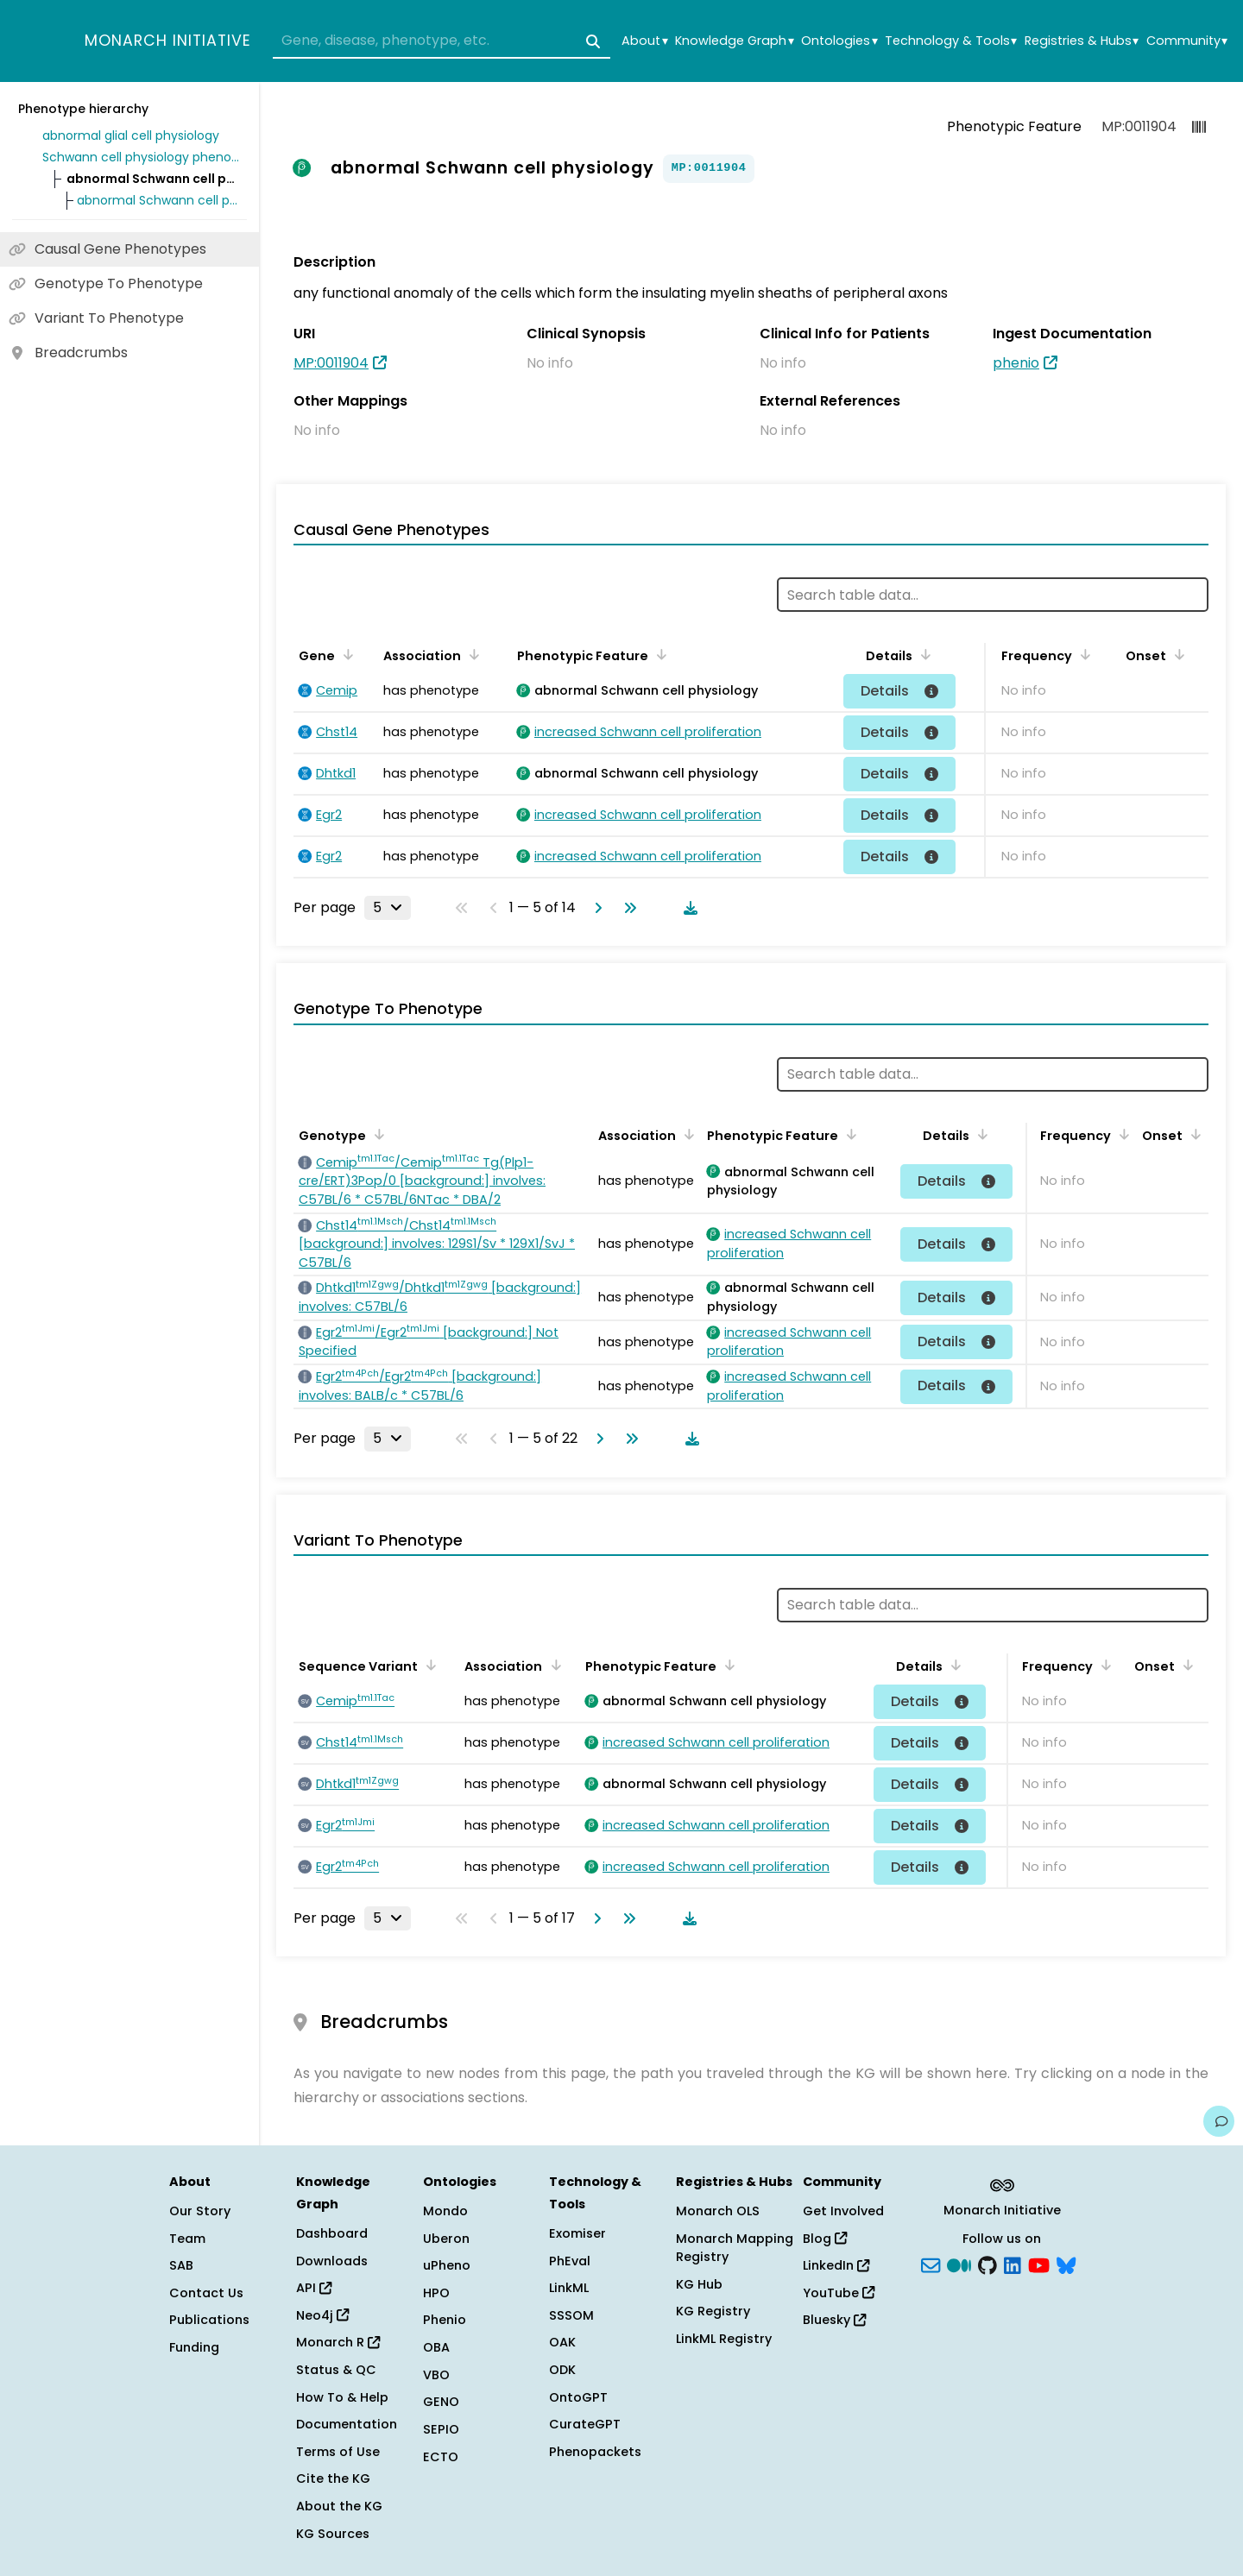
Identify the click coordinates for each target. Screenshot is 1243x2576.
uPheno (446, 2265)
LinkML (569, 2287)
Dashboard (332, 2233)
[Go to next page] (594, 907)
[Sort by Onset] (1176, 654)
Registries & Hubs (1082, 41)
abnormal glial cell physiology (130, 135)
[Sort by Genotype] (376, 1134)
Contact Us (206, 2293)
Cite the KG (333, 2478)
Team (187, 2238)
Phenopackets (595, 2451)
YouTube (838, 2293)
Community (1186, 41)
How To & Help (342, 2397)
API (313, 2287)
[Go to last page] (627, 907)
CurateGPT (585, 2424)
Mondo (445, 2211)
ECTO (440, 2457)
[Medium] (959, 2264)
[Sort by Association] (471, 654)
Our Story (199, 2211)
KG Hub (699, 2284)
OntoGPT (578, 2397)
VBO (436, 2375)
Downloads (332, 2261)
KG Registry (713, 2311)
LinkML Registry (724, 2338)
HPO (436, 2293)
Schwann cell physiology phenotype (141, 157)
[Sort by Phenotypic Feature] (658, 654)
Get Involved (843, 2211)
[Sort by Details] (922, 654)
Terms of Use (338, 2451)
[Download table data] (687, 907)
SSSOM (571, 2315)
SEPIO (441, 2429)
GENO (441, 2401)
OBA (436, 2347)
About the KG (339, 2506)
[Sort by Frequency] (1082, 654)
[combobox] (441, 41)
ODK (562, 2369)
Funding (194, 2347)
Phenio (444, 2319)
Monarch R (338, 2342)
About (644, 41)
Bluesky (834, 2319)
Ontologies (839, 41)
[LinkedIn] (1012, 2264)
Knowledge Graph (734, 41)
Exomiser (577, 2233)
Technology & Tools (951, 41)
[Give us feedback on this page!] (1218, 2121)
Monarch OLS (718, 2211)
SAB (181, 2265)
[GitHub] (987, 2264)
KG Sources (332, 2533)
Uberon (446, 2238)
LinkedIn (836, 2265)
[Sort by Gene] (345, 654)
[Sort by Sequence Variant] (428, 1664)
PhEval (569, 2261)
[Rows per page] (387, 908)
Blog (825, 2238)
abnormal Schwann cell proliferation (159, 200)
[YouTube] (1039, 2264)
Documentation (346, 2424)
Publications (209, 2319)
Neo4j (322, 2315)
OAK (562, 2342)
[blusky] (1066, 2264)
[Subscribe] (930, 2264)
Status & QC (336, 2369)
